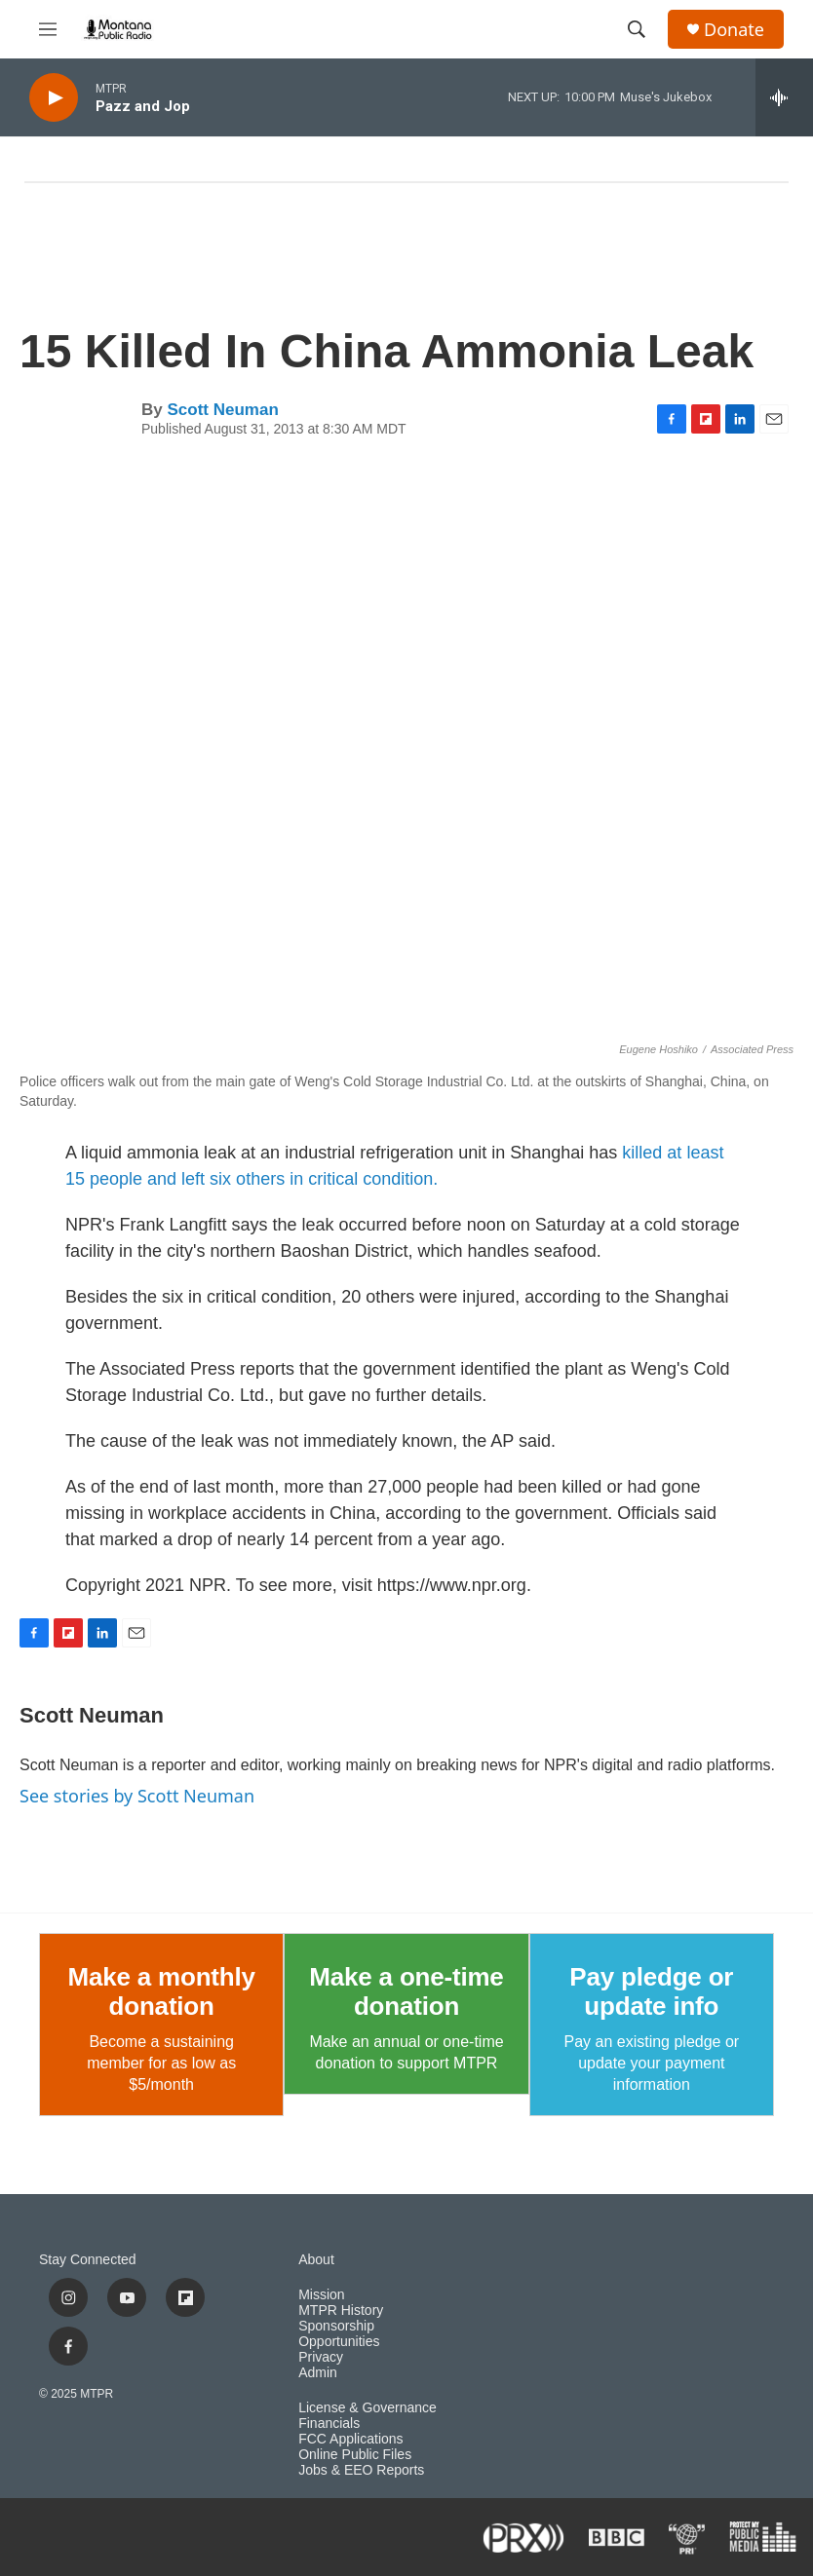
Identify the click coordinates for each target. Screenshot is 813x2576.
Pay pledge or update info (651, 1991)
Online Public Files (354, 2454)
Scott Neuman (222, 409)
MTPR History (340, 2310)
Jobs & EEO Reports (361, 2470)
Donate (734, 29)
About (316, 2260)
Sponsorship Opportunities (338, 2334)
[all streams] (784, 97)
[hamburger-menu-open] (47, 29)
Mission (321, 2295)
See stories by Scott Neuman (136, 1795)
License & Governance (367, 2408)
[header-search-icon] (636, 29)
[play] (53, 98)
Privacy (320, 2357)
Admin (317, 2373)
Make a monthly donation (161, 1991)
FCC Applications (350, 2439)
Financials (329, 2423)
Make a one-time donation (406, 1991)
